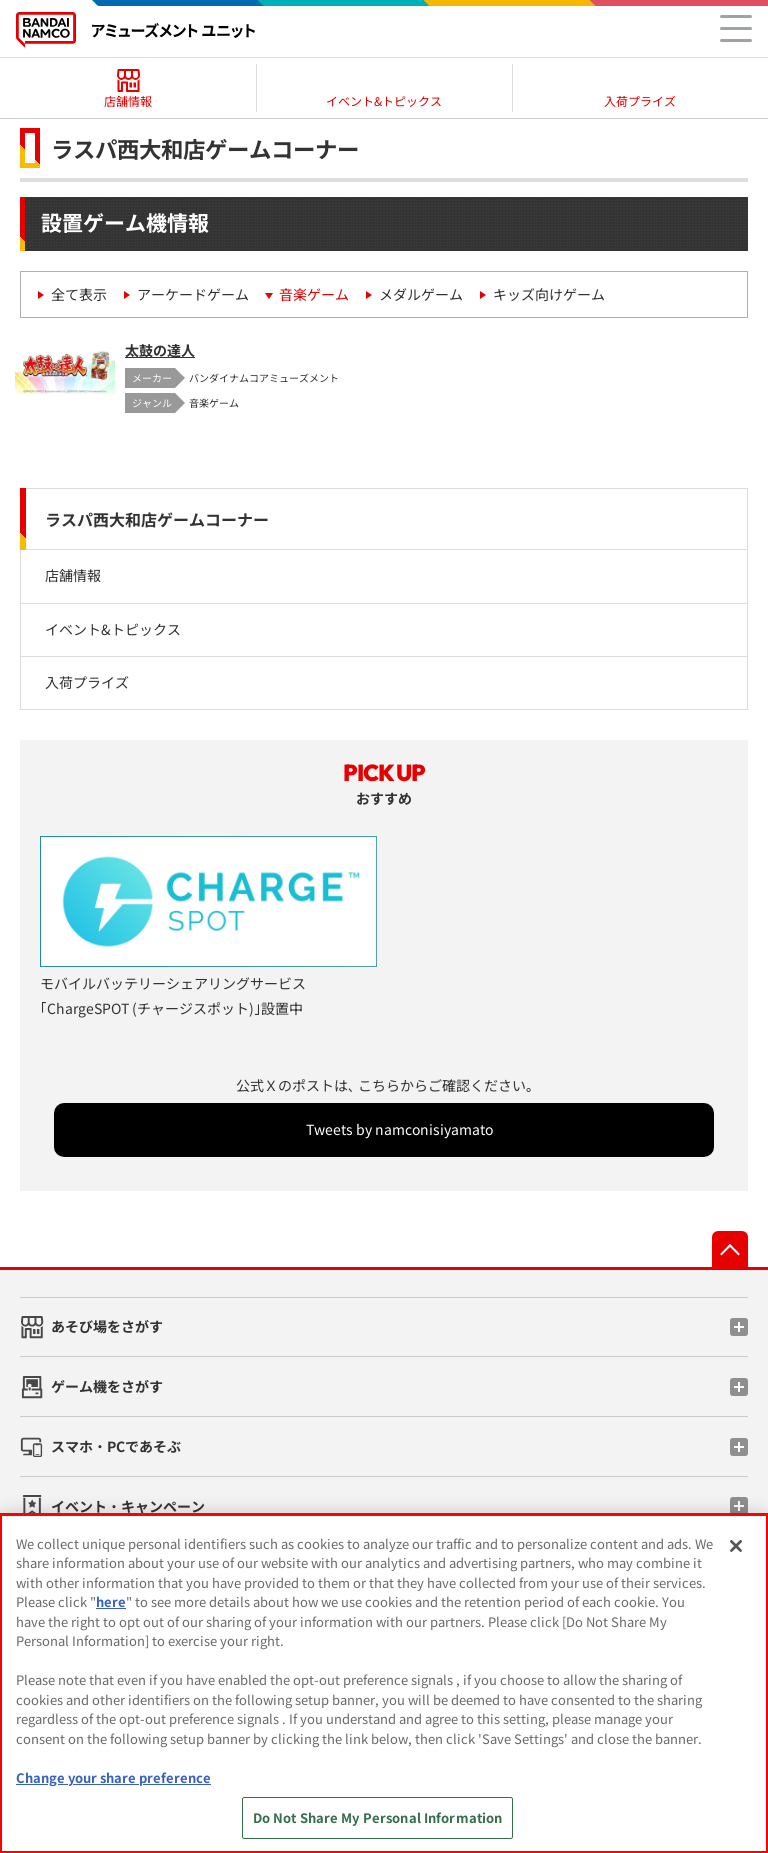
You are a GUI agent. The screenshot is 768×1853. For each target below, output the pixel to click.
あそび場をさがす (107, 1326)
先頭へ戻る (730, 1249)
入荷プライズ (87, 682)
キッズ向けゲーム (549, 294)
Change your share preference (113, 1777)
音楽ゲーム (314, 294)
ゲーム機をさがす (107, 1386)
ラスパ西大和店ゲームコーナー (157, 519)
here (111, 1601)
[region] (384, 1683)
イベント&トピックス (113, 629)
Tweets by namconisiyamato (399, 1129)
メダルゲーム (421, 294)
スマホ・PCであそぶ (116, 1446)
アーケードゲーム (193, 294)
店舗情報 (73, 575)
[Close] (736, 1546)
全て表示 (79, 294)
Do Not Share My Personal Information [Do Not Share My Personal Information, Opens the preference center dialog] (378, 1817)
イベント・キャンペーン (128, 1506)
